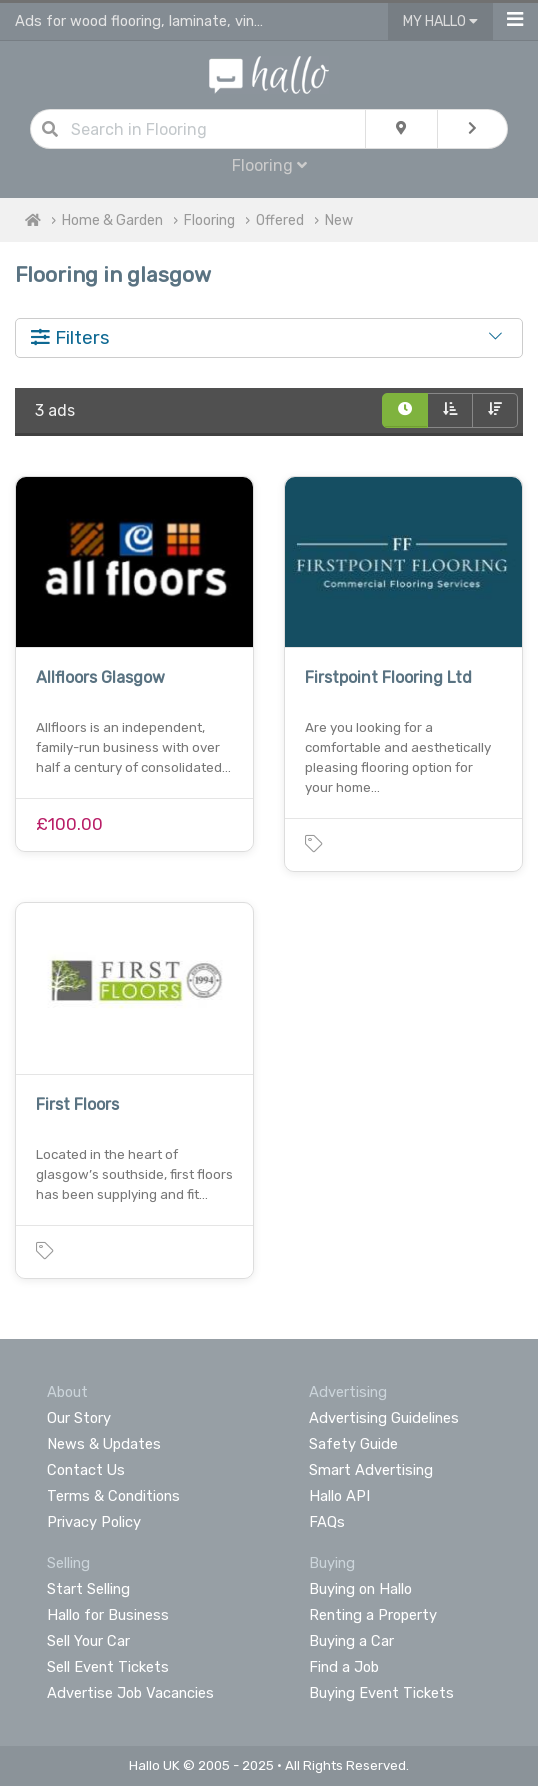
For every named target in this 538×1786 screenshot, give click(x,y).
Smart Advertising (371, 1470)
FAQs (327, 1522)
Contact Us (86, 1470)
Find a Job (344, 1667)
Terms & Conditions (113, 1496)
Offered (280, 220)
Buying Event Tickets (381, 1693)
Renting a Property (373, 1615)
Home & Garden (112, 220)
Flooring (269, 165)
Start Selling (88, 1589)
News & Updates (104, 1444)
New (339, 220)
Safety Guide (353, 1444)
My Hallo (440, 21)
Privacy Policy (94, 1522)
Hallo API (339, 1496)
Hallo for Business (108, 1615)
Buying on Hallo (360, 1589)
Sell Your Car (88, 1641)
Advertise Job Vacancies (130, 1693)
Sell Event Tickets (108, 1667)
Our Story (79, 1418)
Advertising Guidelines (384, 1418)
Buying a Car (351, 1641)
